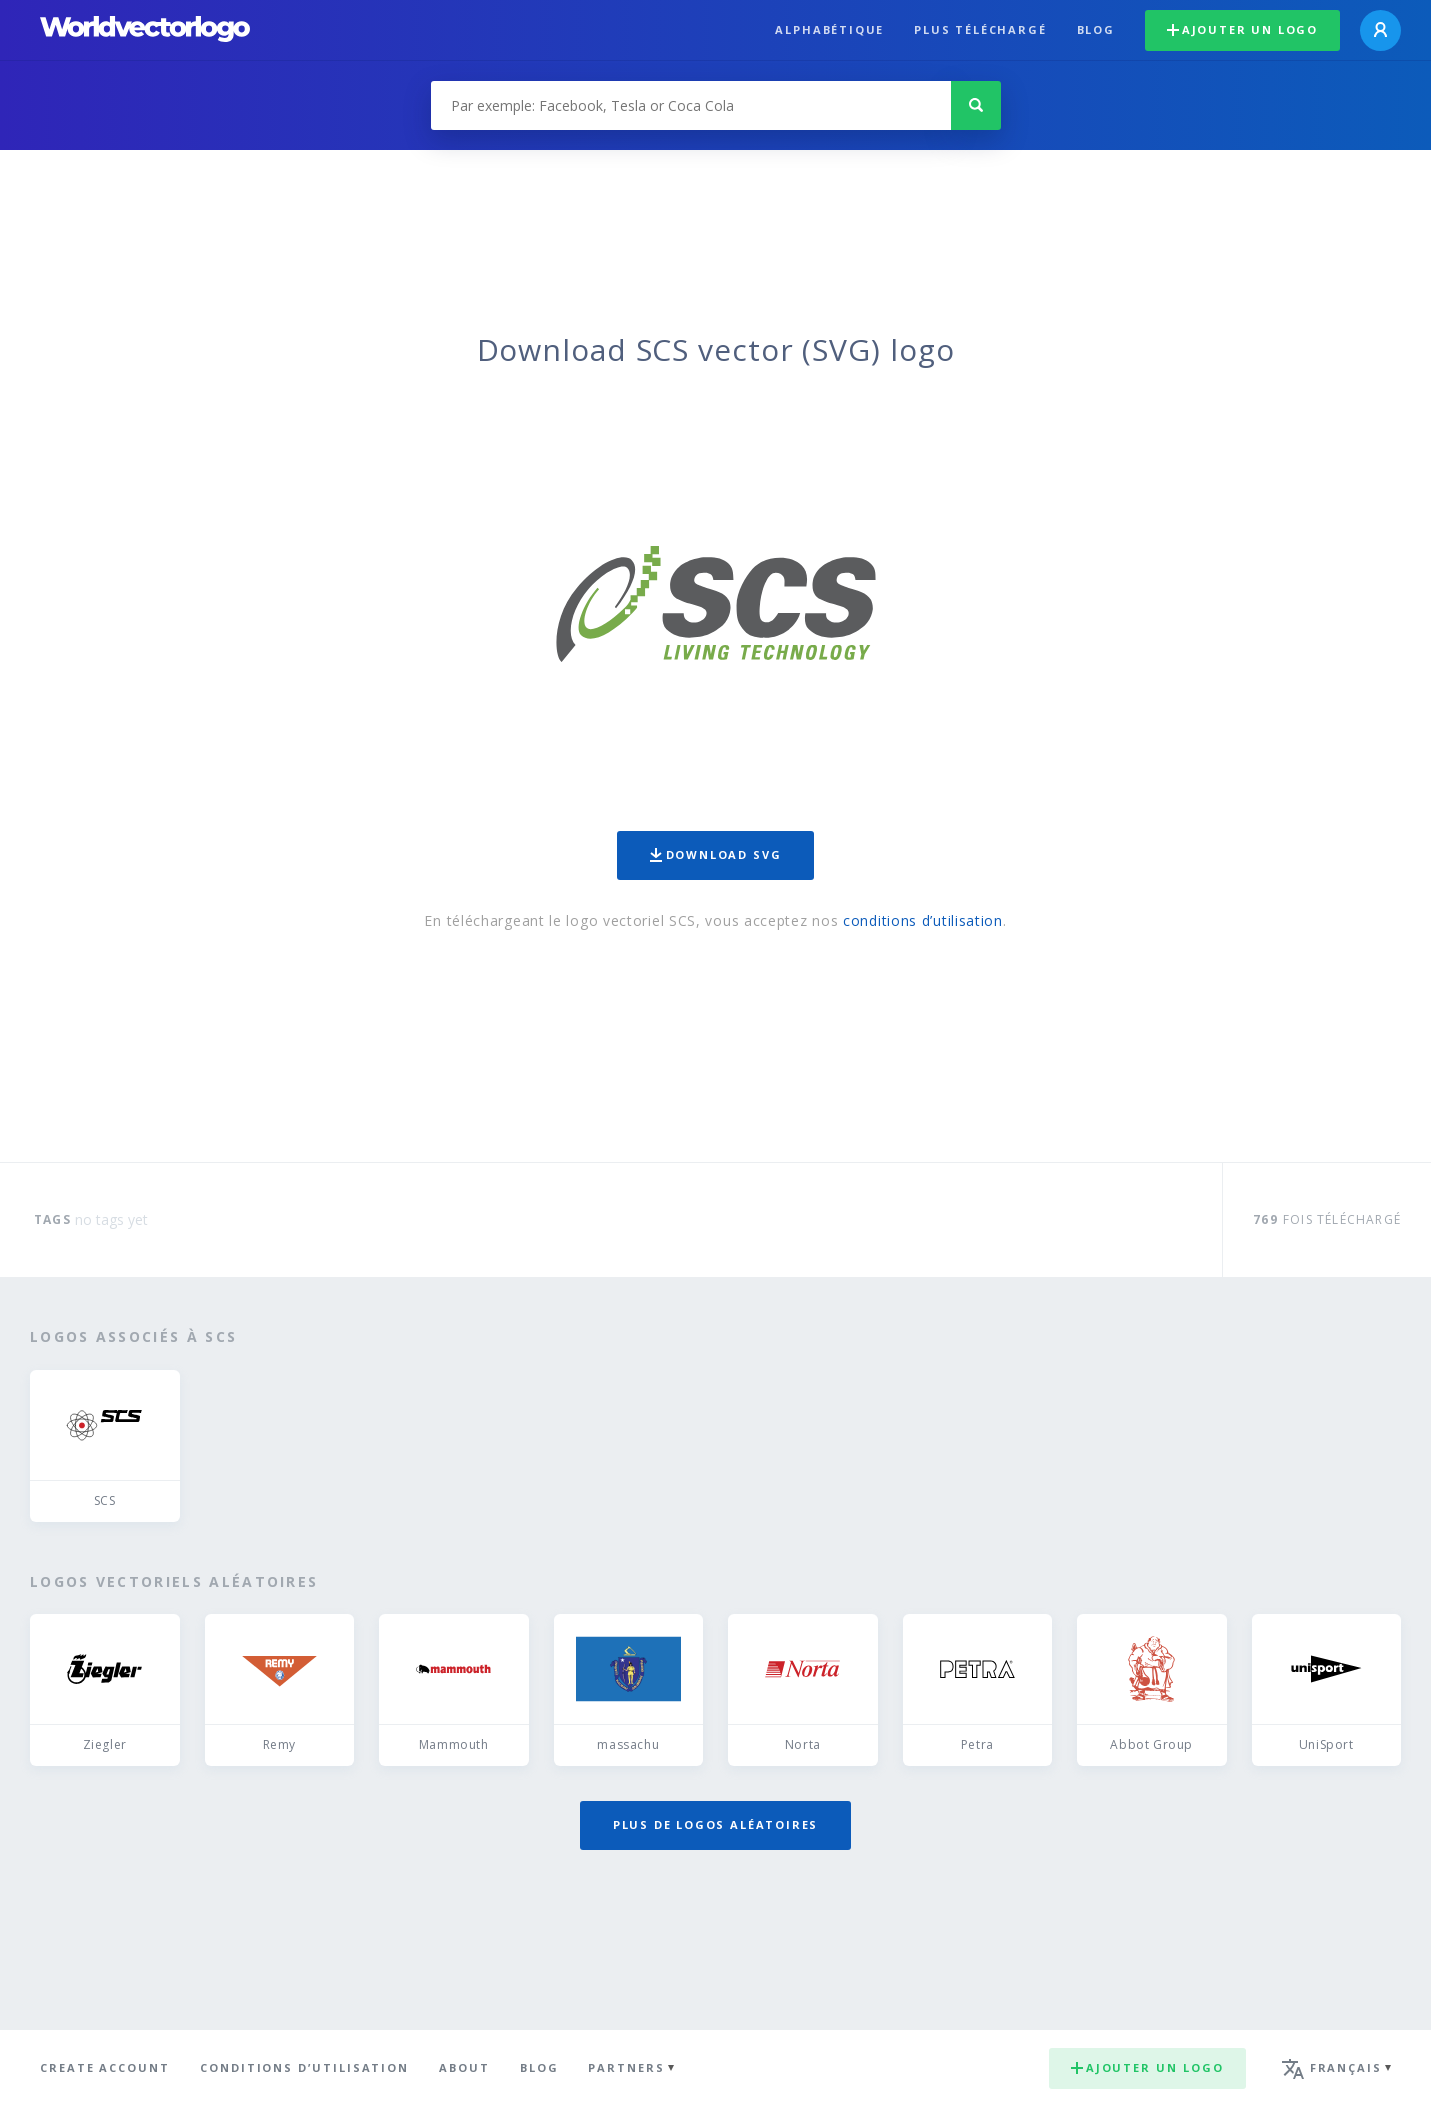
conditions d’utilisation (923, 920)
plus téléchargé (980, 29)
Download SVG (716, 854)
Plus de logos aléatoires (716, 1824)
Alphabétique (829, 29)
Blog (1096, 29)
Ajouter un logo (1242, 29)
